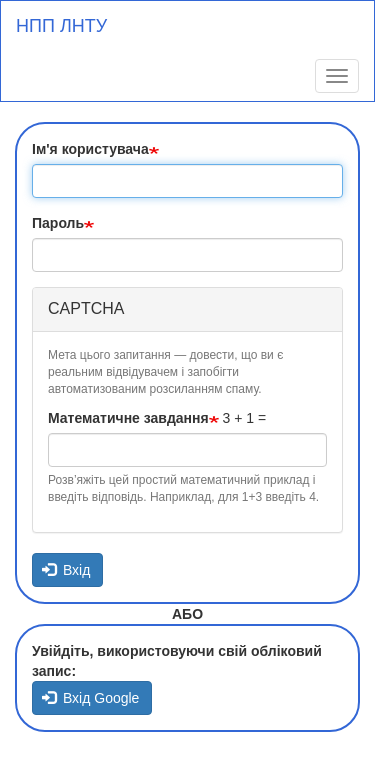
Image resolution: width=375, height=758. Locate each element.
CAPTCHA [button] (86, 308)
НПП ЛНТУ (61, 26)
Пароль (58, 223)
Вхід (66, 570)
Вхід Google (91, 698)
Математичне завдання (128, 418)
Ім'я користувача (90, 149)
